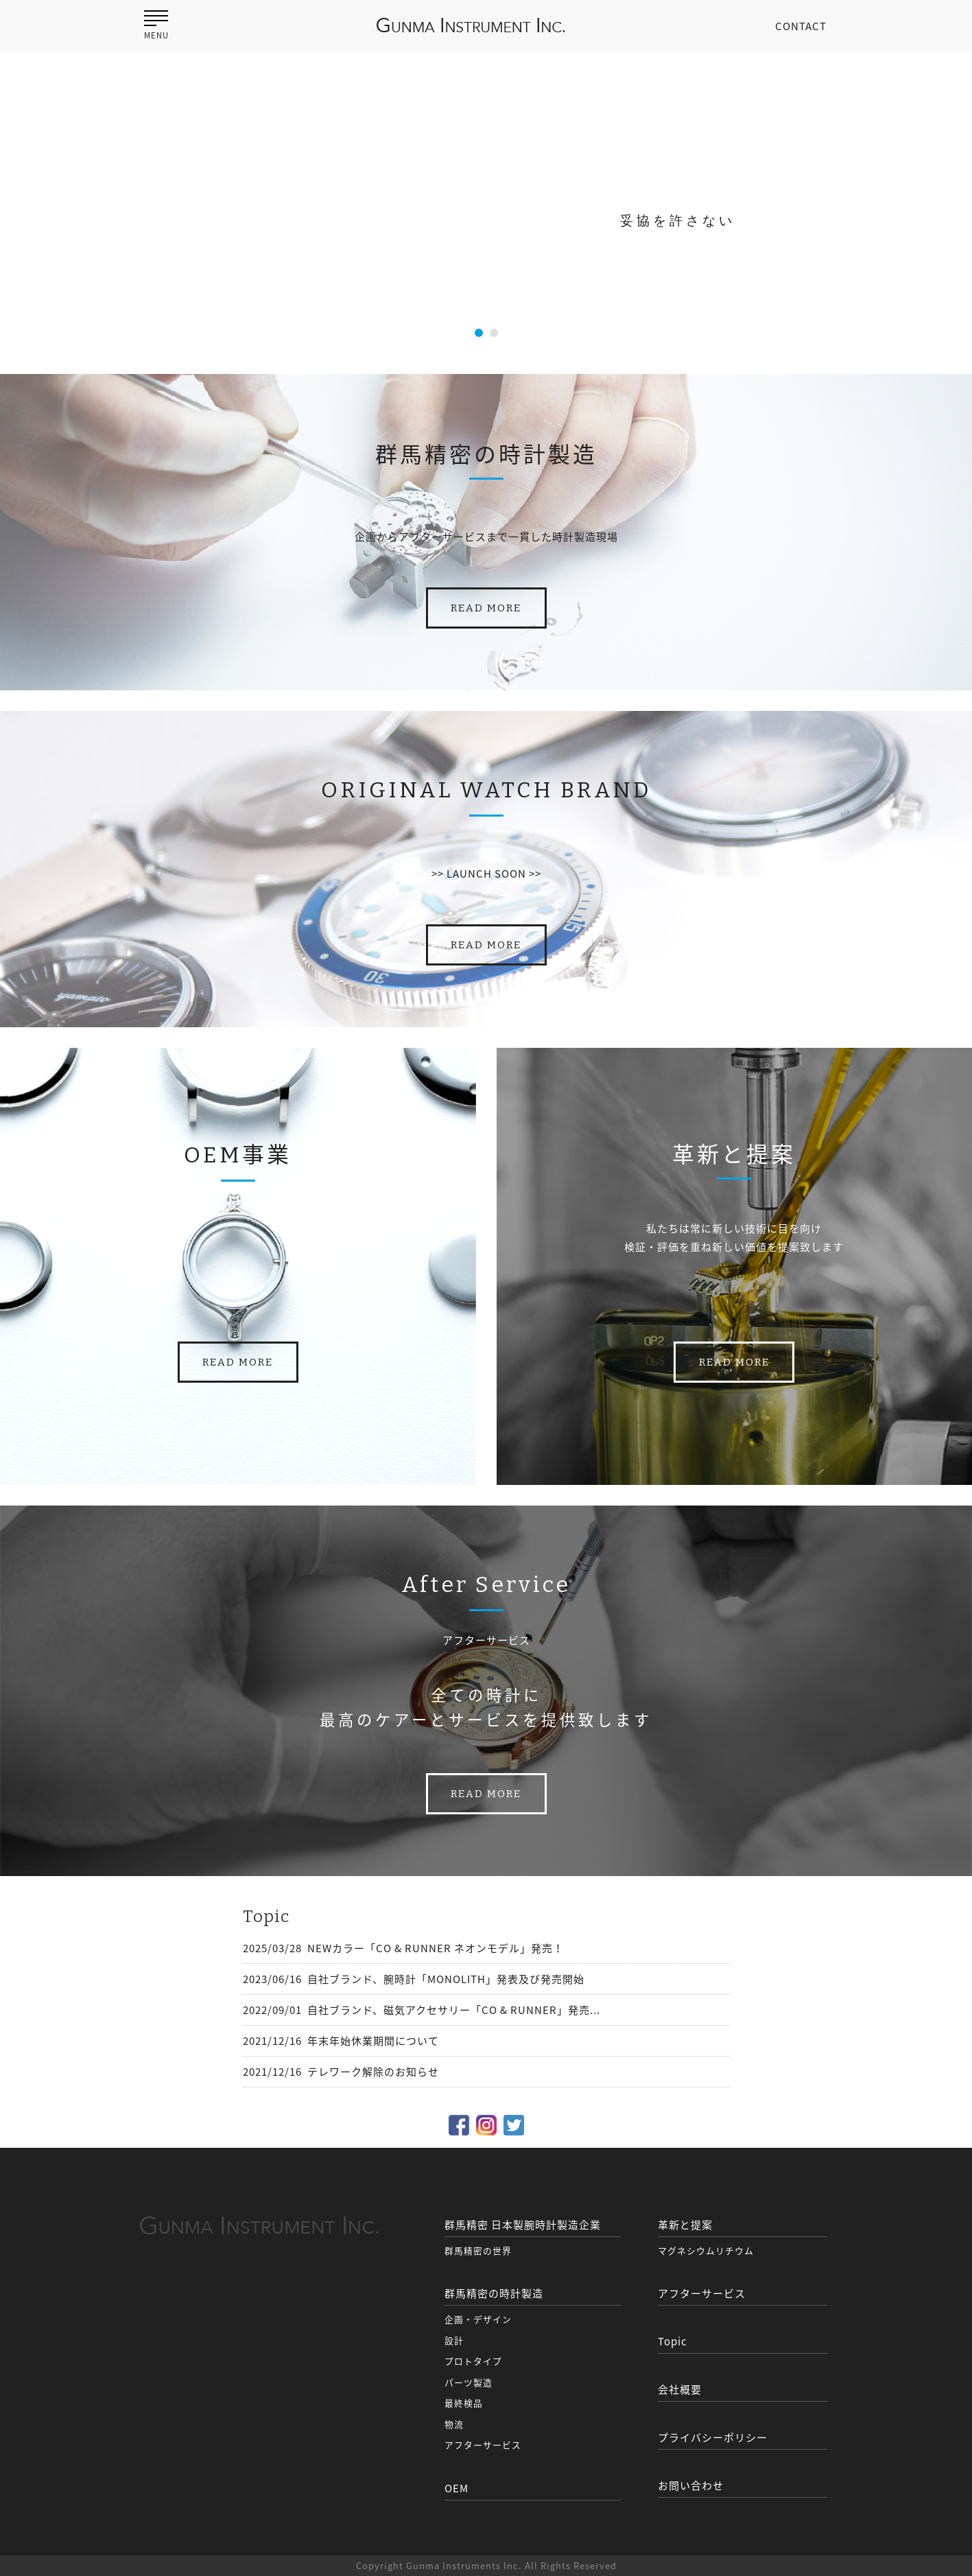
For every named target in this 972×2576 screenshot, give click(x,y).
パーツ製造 (468, 2382)
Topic (672, 2341)
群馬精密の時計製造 (493, 2293)
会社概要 (680, 2389)
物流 (454, 2424)
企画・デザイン (478, 2319)
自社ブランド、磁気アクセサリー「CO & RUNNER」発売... (453, 2009)
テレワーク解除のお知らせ (373, 2071)
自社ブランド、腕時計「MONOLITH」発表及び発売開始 (445, 1979)
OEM (456, 2488)
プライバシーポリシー (713, 2437)
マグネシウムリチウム (706, 2250)
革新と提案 (685, 2224)
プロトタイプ (473, 2360)
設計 (454, 2340)
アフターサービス (482, 2444)
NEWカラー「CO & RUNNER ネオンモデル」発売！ (435, 1948)
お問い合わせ (691, 2485)
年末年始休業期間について (373, 2040)
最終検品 (463, 2402)
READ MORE (486, 608)
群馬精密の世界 (478, 2250)
